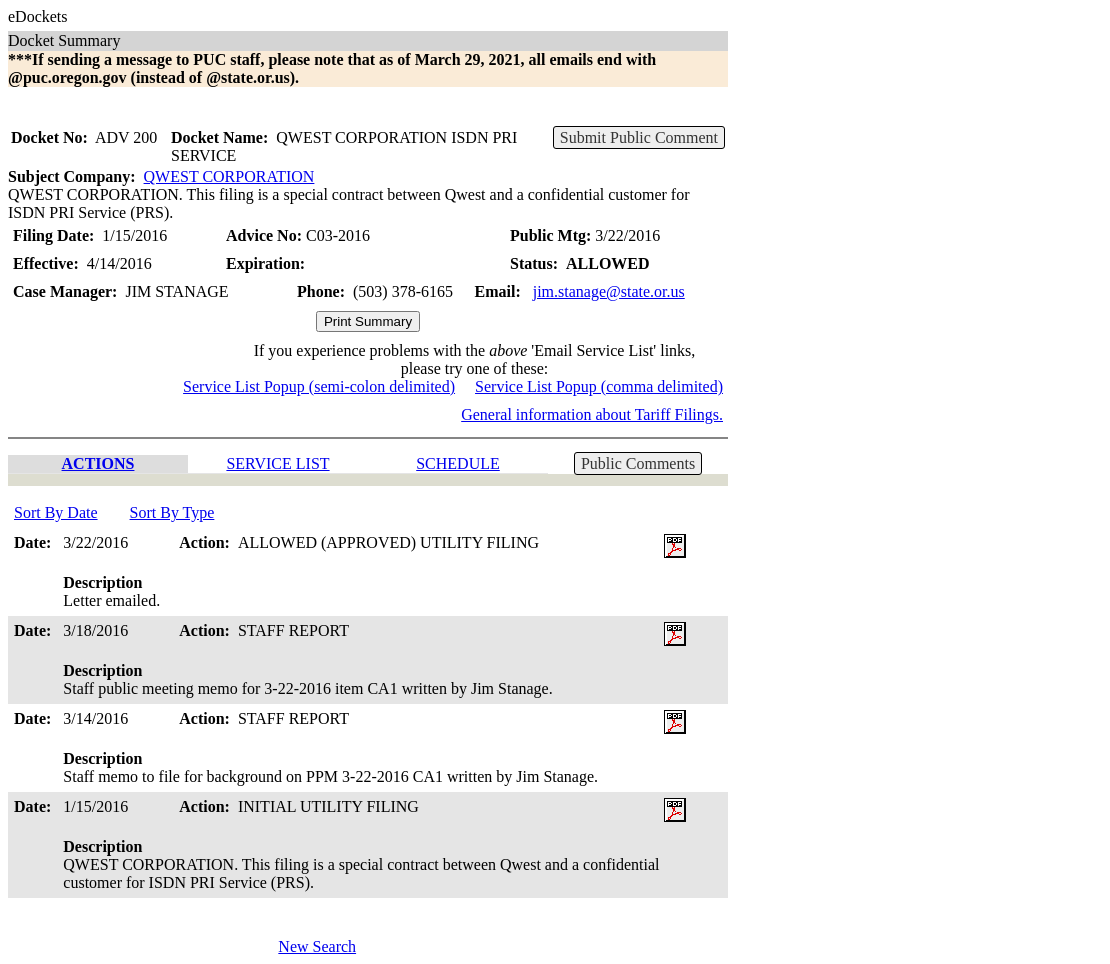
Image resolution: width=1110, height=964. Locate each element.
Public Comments (638, 463)
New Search (317, 946)
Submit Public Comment (639, 137)
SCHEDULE (458, 463)
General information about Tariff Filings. (592, 414)
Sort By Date (56, 512)
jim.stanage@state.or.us (609, 291)
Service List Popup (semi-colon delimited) (319, 386)
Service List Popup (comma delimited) (599, 386)
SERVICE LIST (277, 463)
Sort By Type (172, 512)
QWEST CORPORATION (229, 176)
